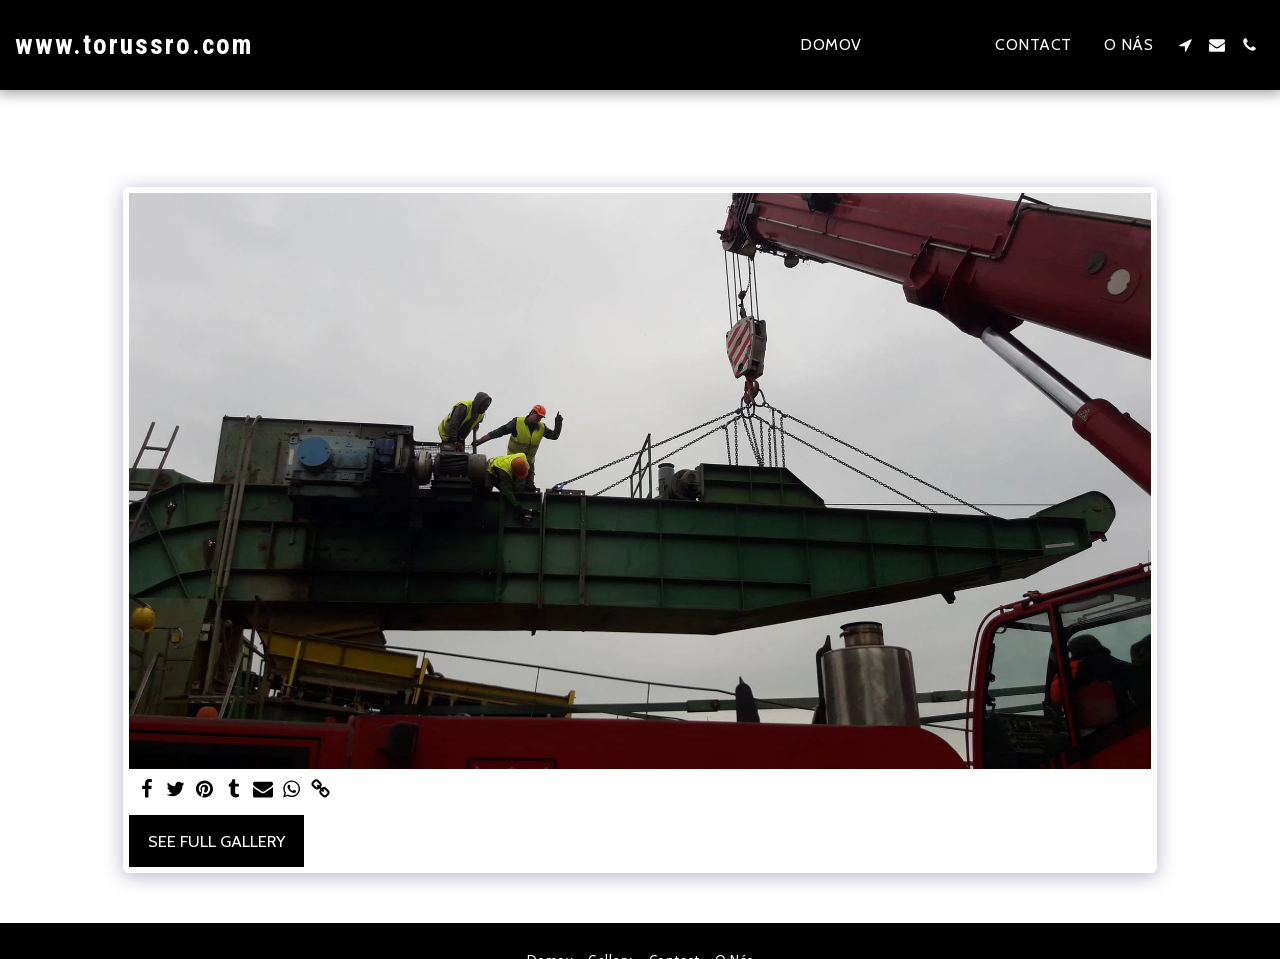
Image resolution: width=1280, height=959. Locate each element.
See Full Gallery (216, 841)
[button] (1185, 45)
